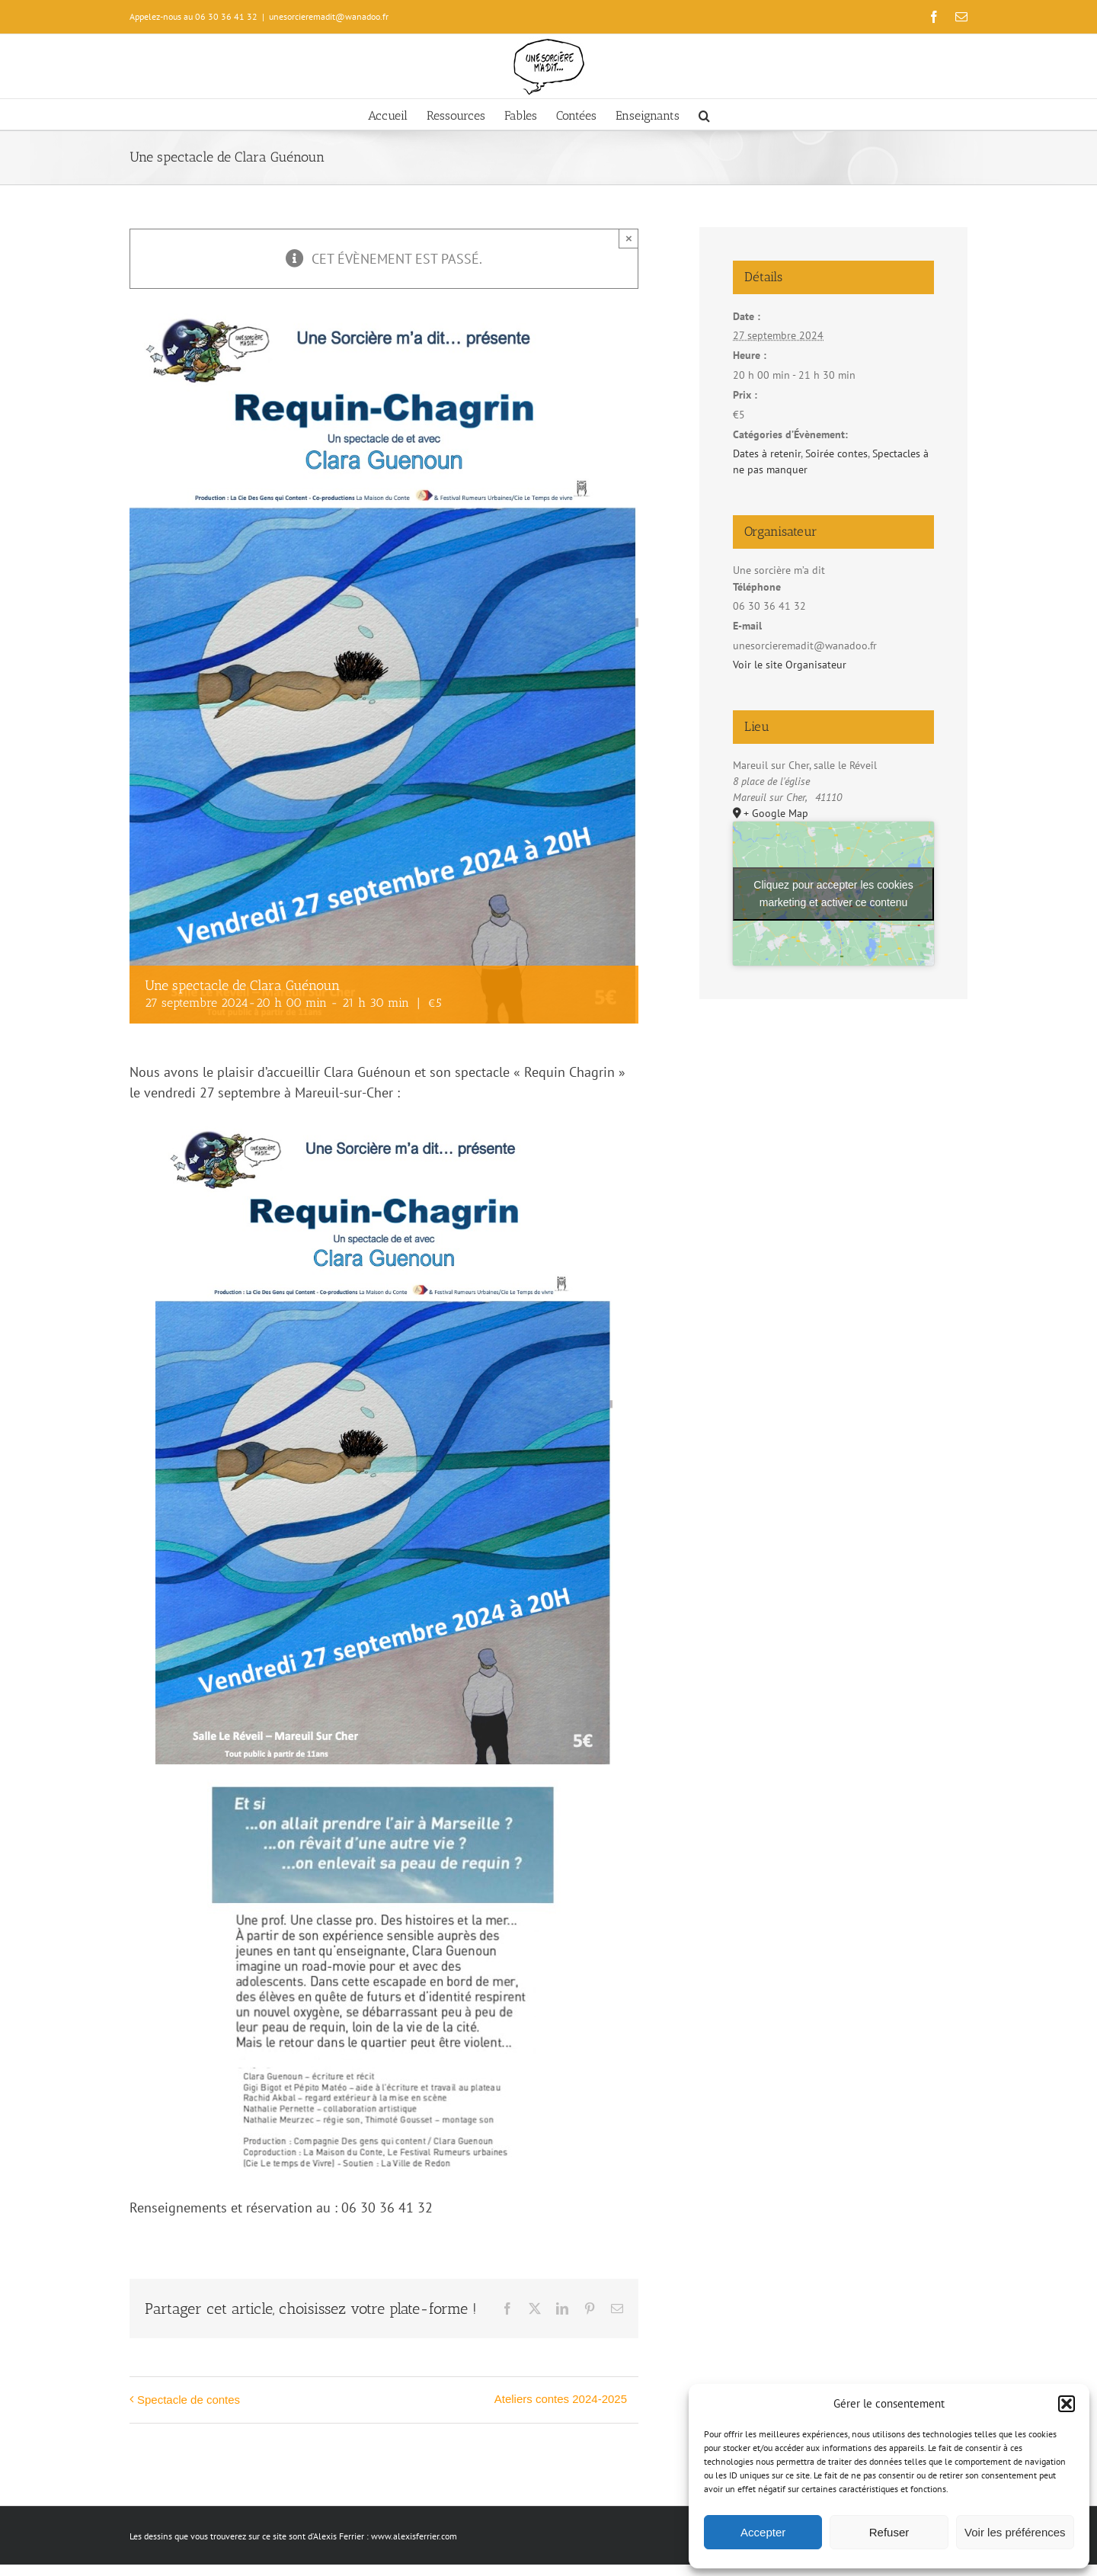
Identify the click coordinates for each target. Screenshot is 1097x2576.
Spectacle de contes (188, 2399)
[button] (1066, 2403)
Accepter (762, 2532)
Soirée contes (836, 453)
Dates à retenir (767, 453)
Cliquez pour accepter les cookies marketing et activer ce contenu (833, 893)
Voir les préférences (1015, 2532)
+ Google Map (776, 813)
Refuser (889, 2532)
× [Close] (628, 238)
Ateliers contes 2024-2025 (560, 2398)
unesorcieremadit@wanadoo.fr (329, 16)
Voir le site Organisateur (789, 664)
